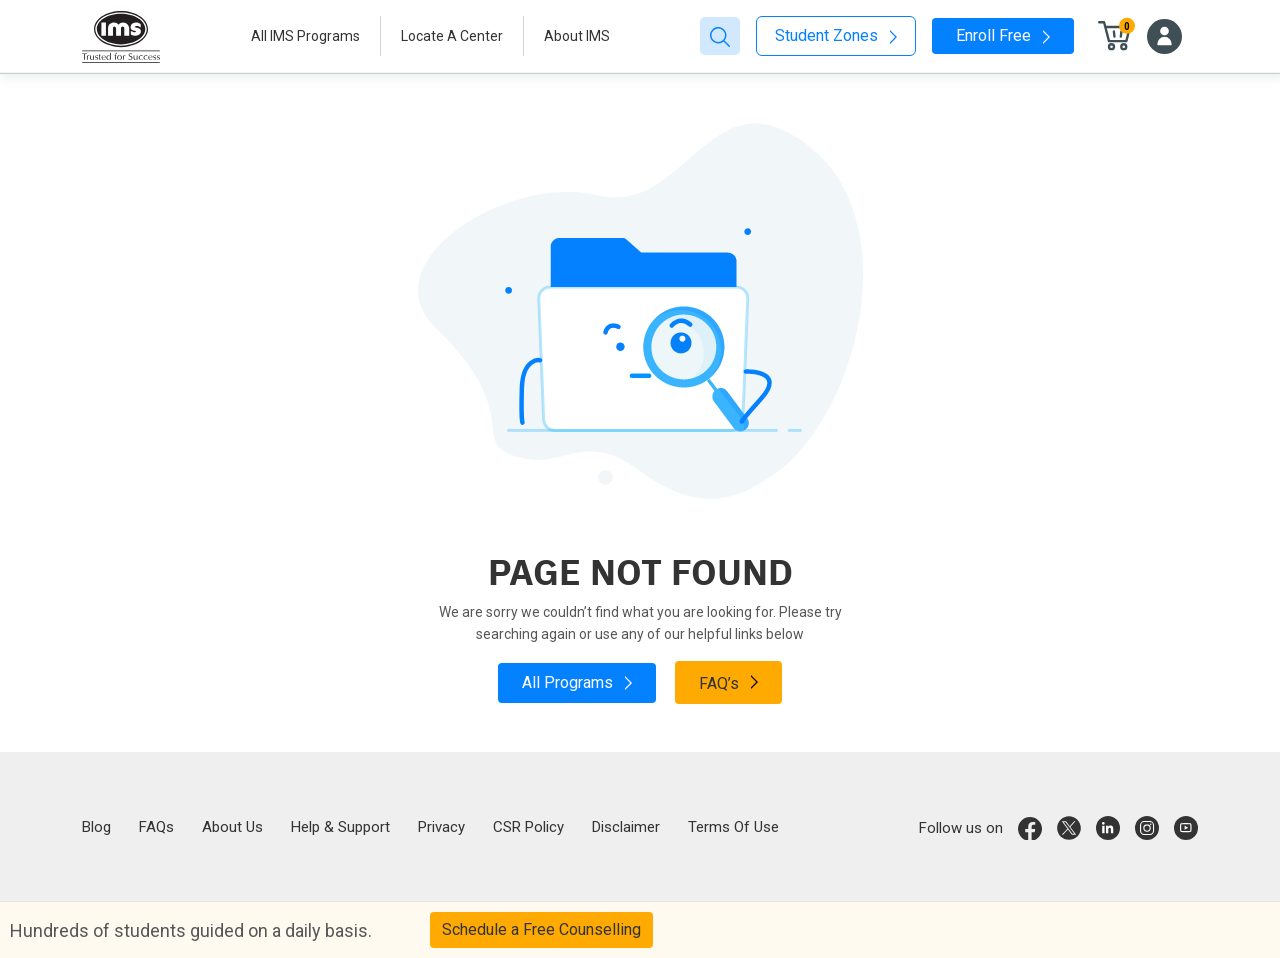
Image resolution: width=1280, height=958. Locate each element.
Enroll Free (1003, 35)
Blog (96, 827)
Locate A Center (452, 36)
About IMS (577, 36)
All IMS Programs (305, 36)
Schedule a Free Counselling (541, 929)
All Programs (577, 682)
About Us (232, 827)
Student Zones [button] (836, 35)
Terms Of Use (733, 827)
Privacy (441, 827)
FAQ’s (728, 682)
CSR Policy (528, 827)
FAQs (156, 827)
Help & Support (340, 827)
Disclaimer (626, 827)
